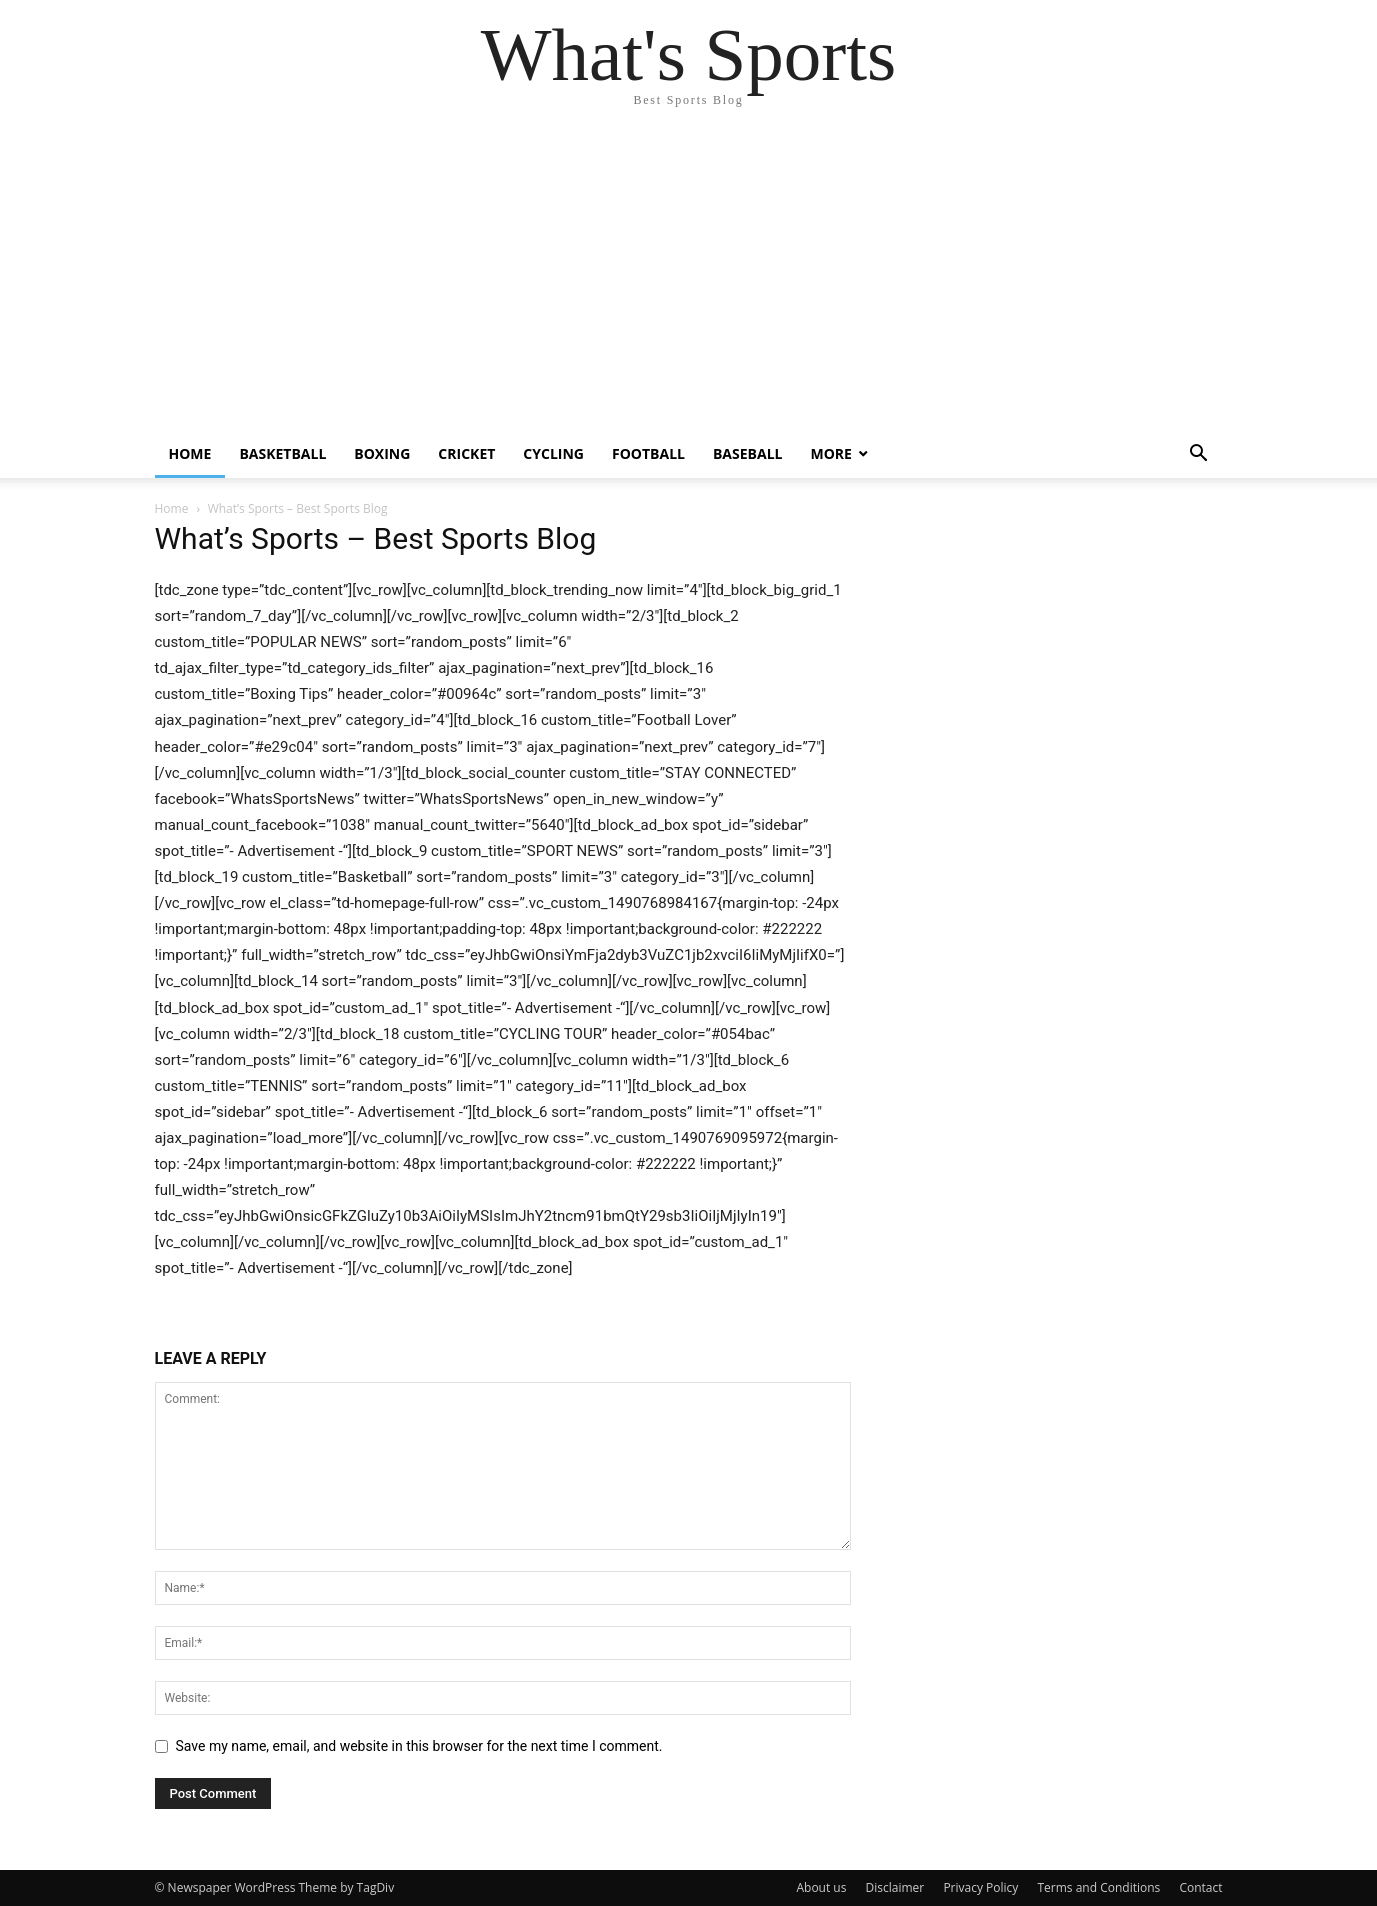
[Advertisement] (689, 280)
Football (648, 453)
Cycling (553, 453)
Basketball (282, 453)
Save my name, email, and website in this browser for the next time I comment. (419, 1746)
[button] (1199, 455)
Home (190, 453)
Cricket (466, 453)
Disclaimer (895, 1887)
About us (821, 1887)
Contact (1200, 1887)
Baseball (748, 453)
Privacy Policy (980, 1887)
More (830, 453)
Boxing (382, 453)
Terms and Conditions (1098, 1887)
